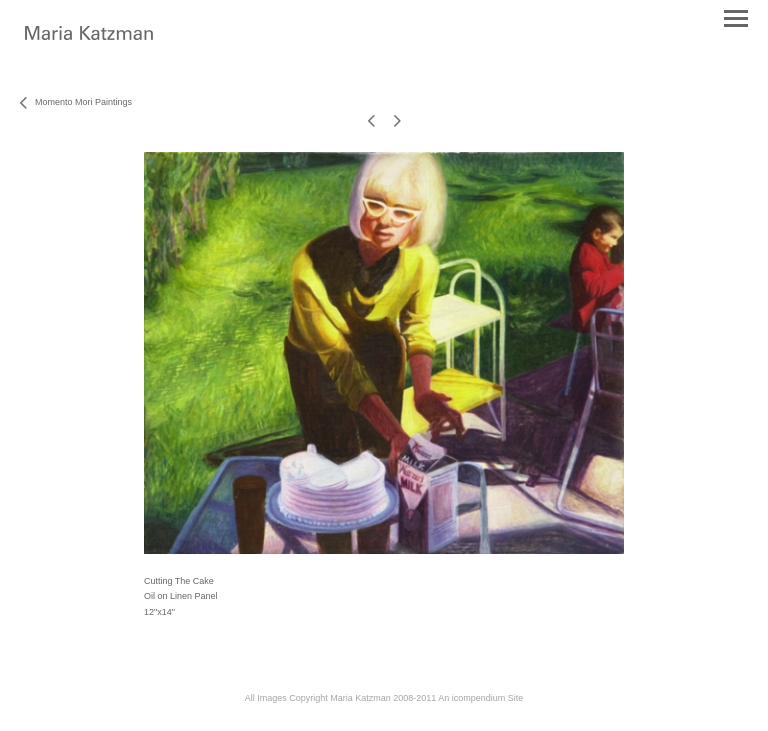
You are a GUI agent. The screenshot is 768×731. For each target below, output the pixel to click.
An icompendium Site (480, 698)
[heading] (89, 36)
